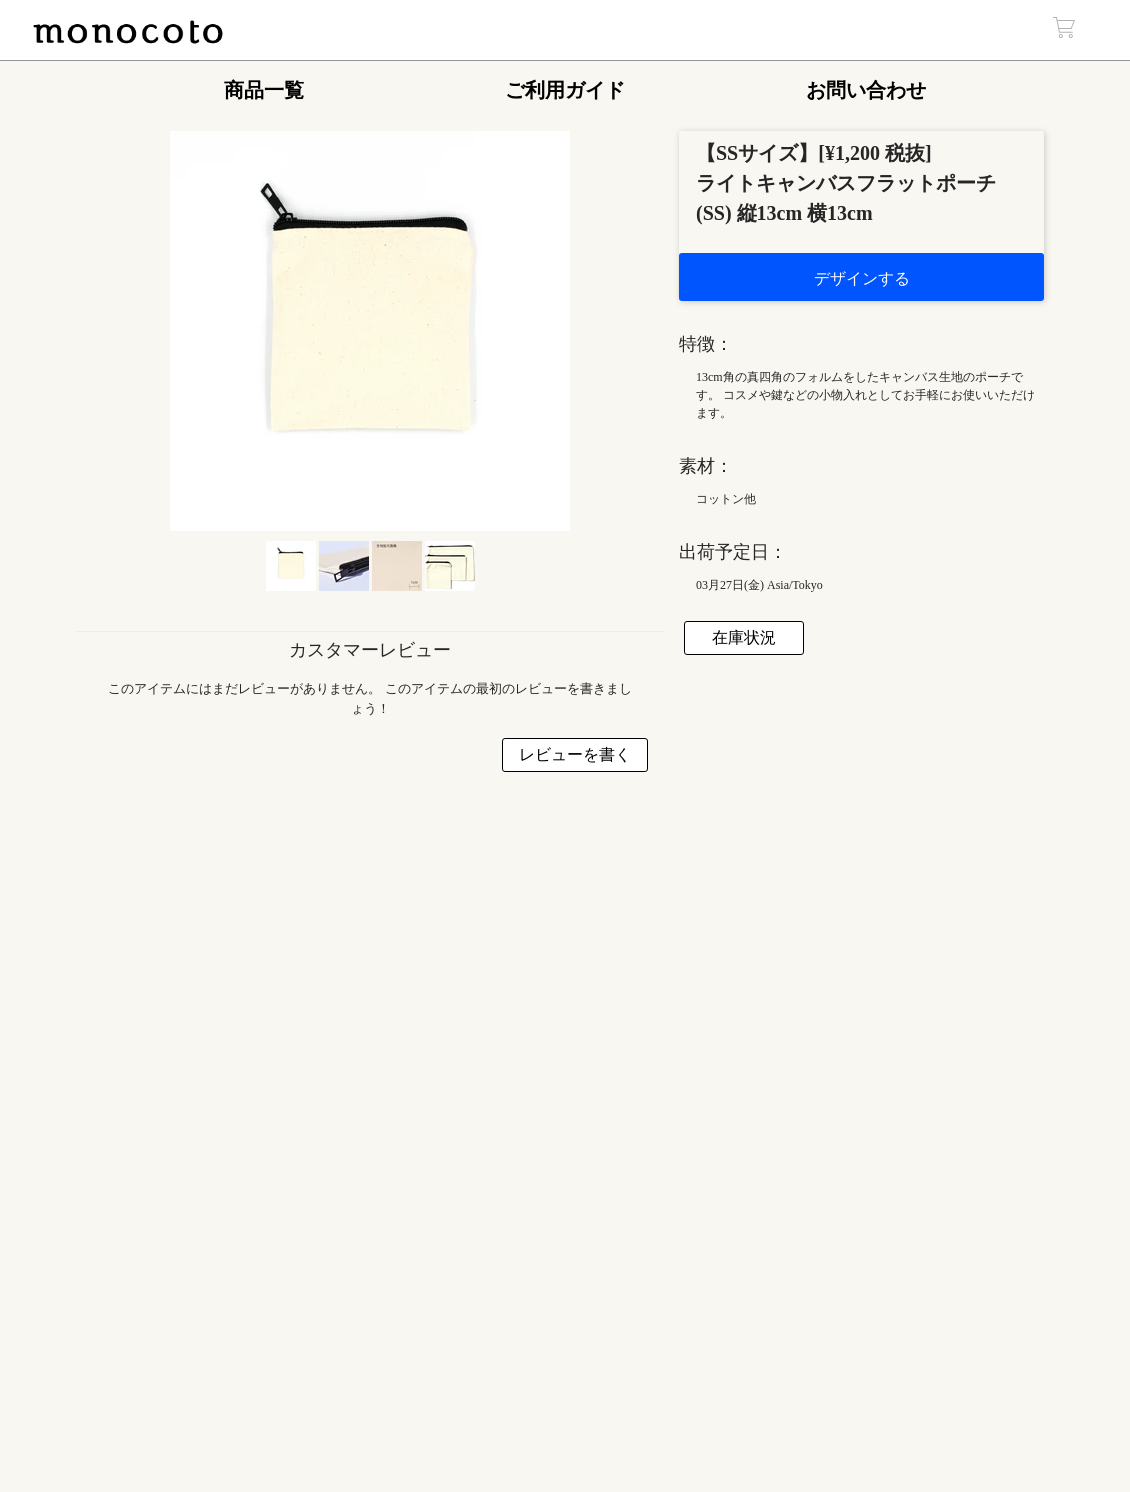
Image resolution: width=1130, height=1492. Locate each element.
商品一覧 (264, 90)
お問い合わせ (866, 90)
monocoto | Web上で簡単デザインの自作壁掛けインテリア (128, 34)
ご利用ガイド (565, 90)
